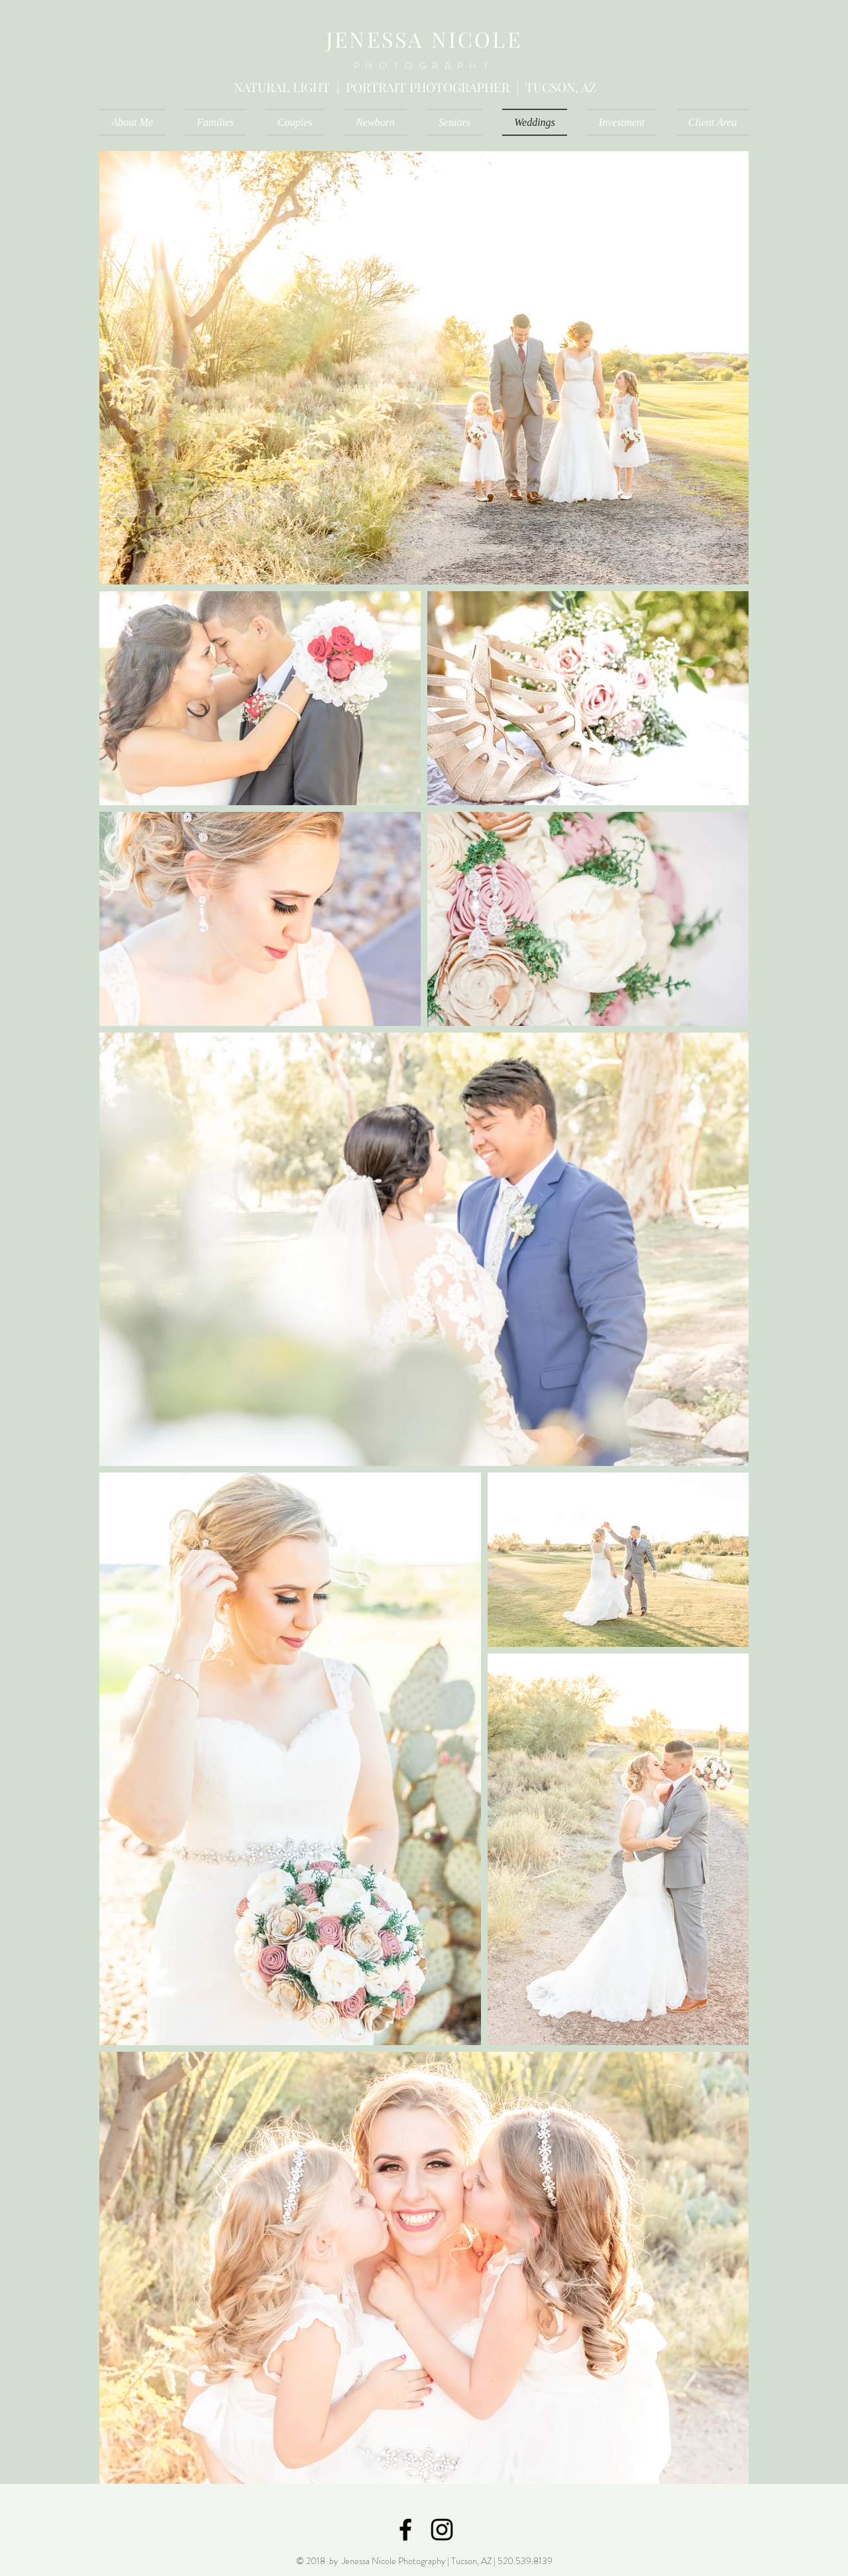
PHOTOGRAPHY (424, 65)
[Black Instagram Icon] (441, 2529)
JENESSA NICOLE (424, 39)
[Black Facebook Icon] (405, 2529)
